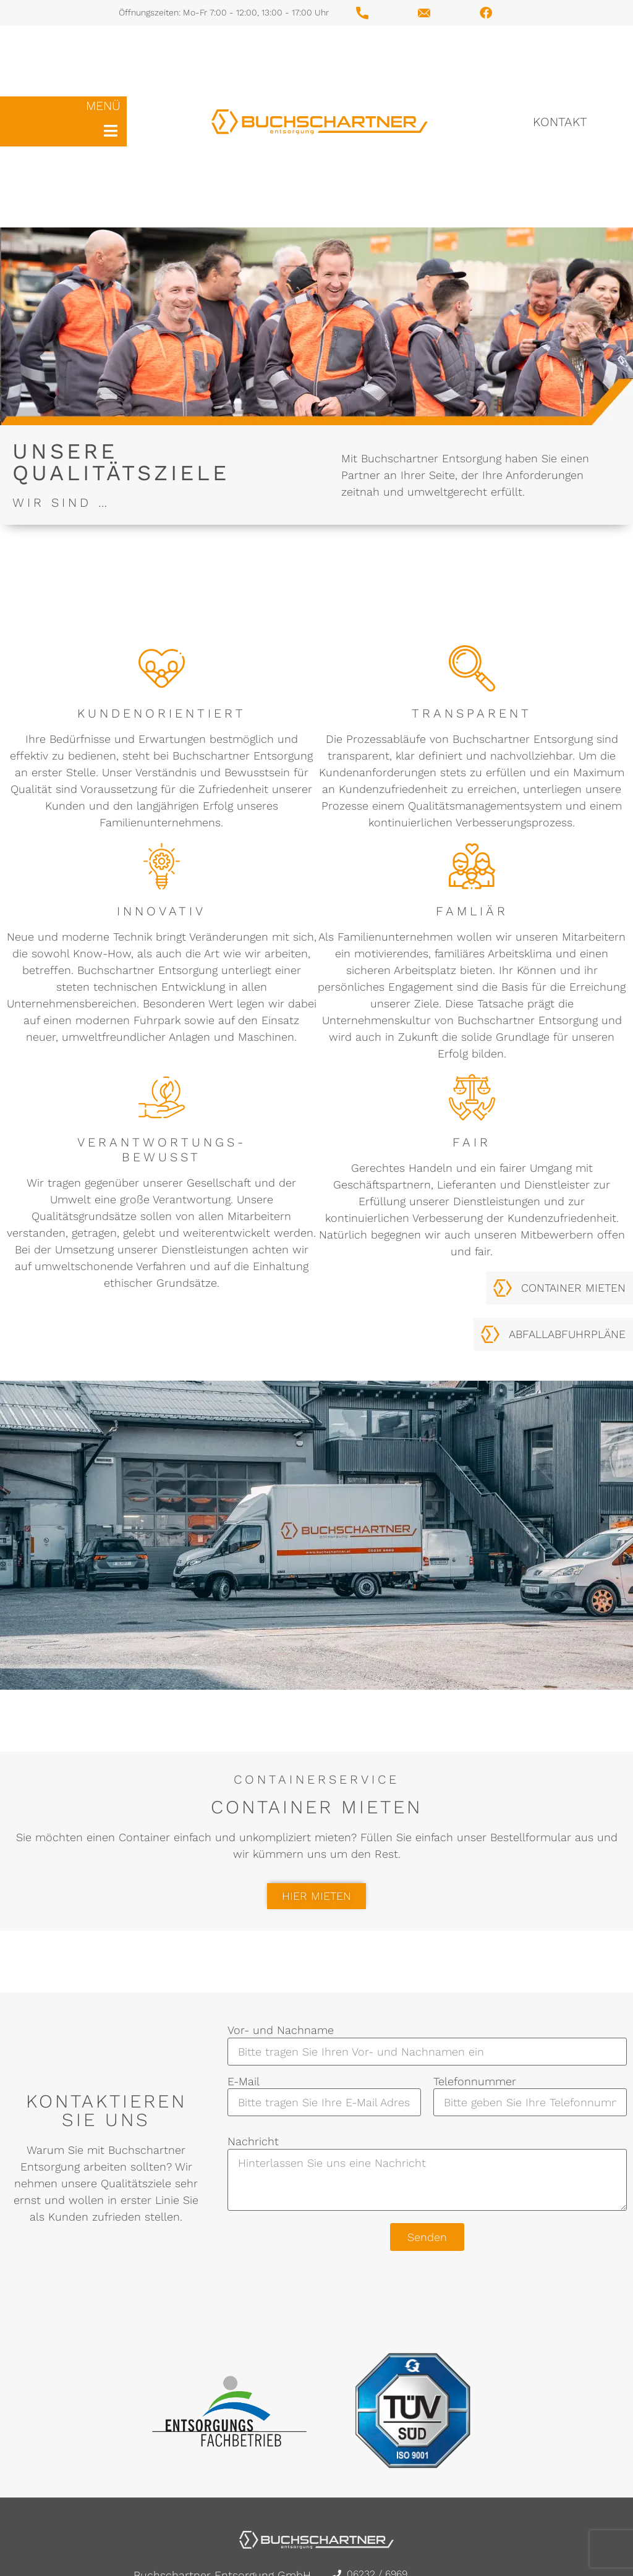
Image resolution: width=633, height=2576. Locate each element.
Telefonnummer (530, 2092)
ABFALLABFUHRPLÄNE (567, 1334)
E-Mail (324, 2092)
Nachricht (427, 2174)
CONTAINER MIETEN (573, 1287)
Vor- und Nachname (427, 2040)
